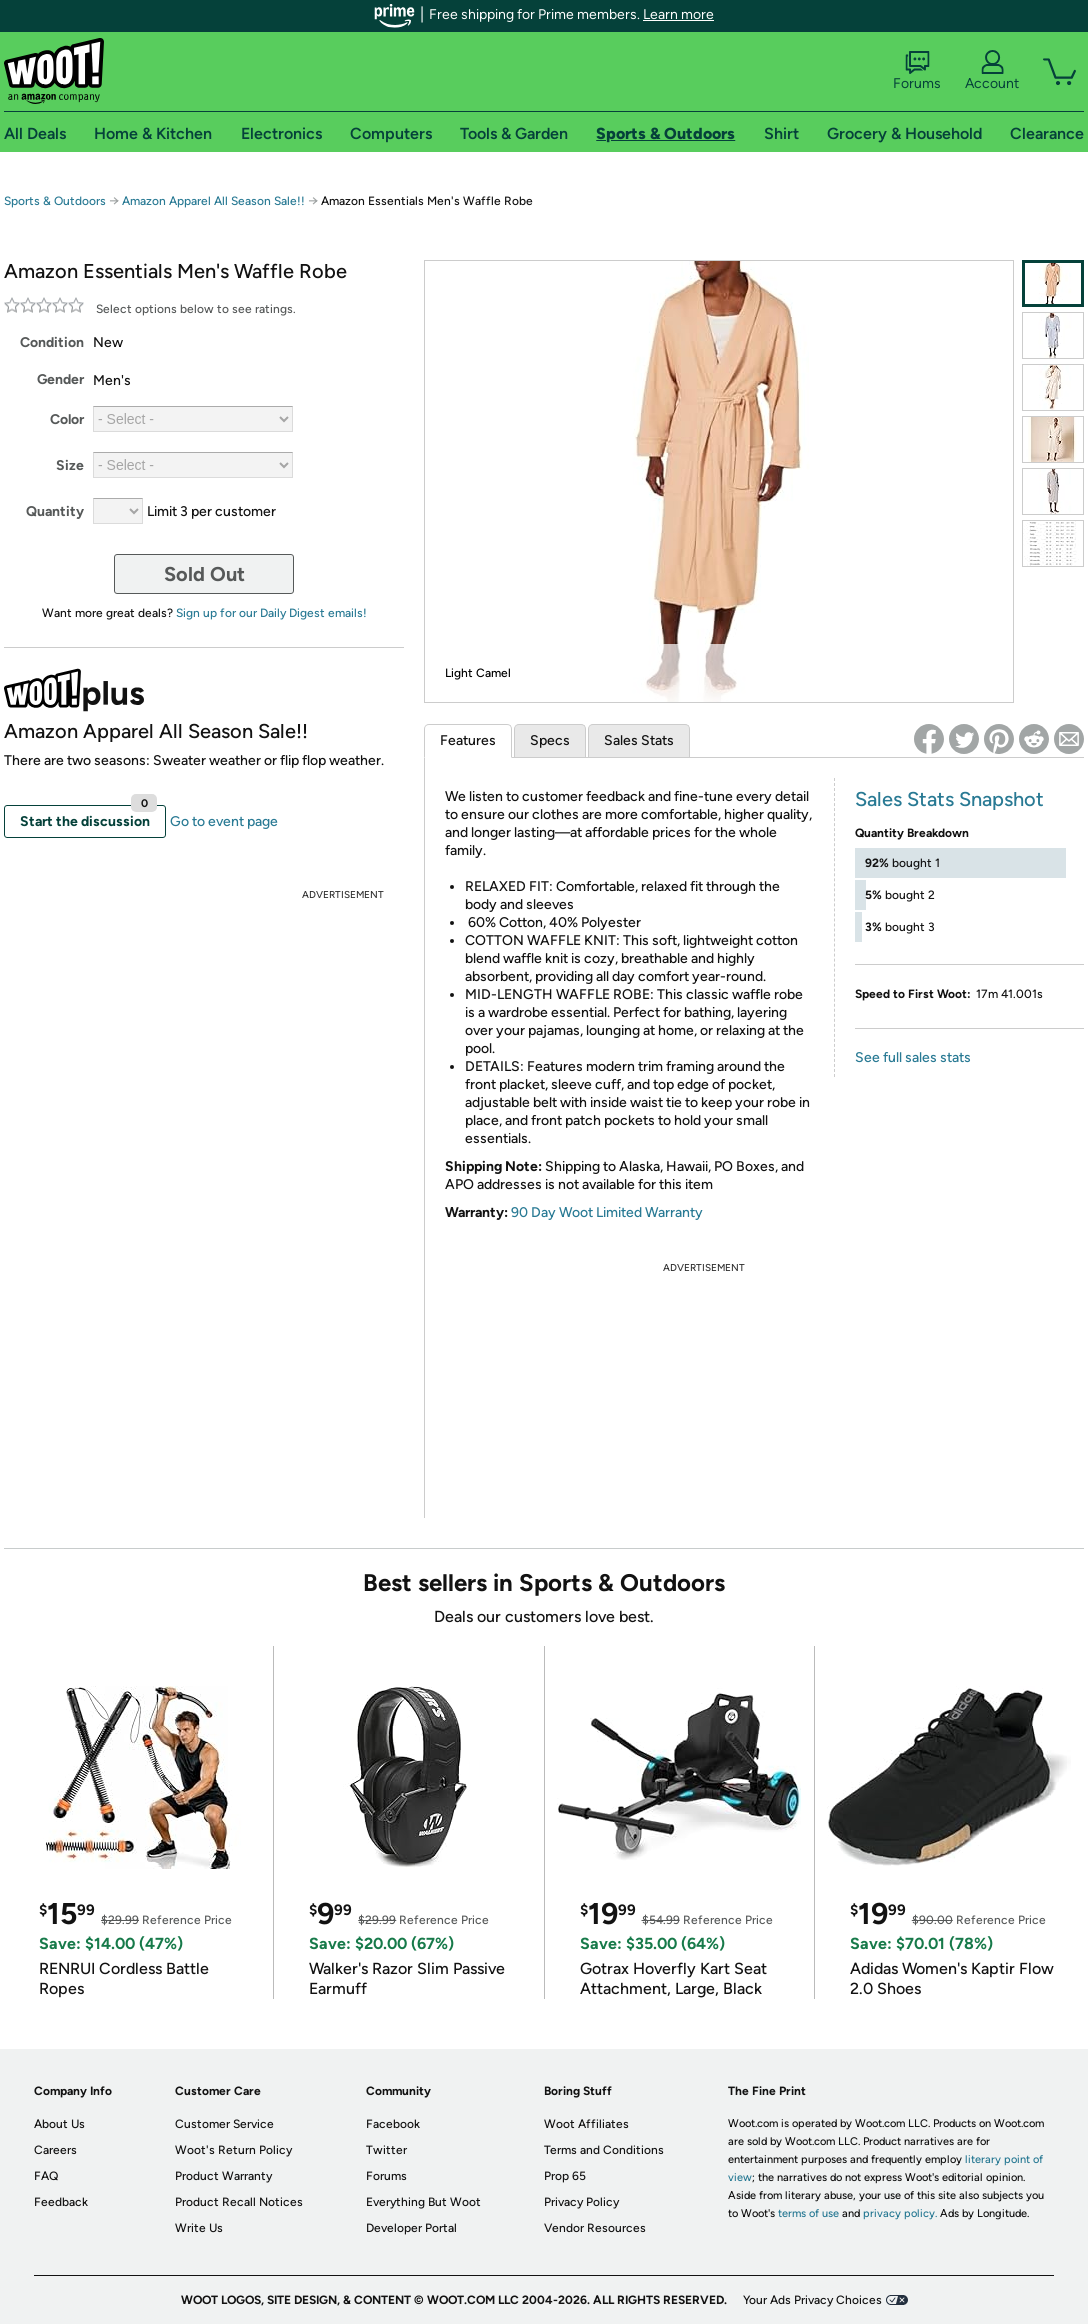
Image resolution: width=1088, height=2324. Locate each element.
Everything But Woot (423, 2202)
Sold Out (204, 574)
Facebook (393, 2124)
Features (468, 740)
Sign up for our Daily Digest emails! (271, 613)
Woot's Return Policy (233, 2150)
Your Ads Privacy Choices (812, 2300)
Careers (55, 2150)
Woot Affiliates (586, 2124)
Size (70, 465)
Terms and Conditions (604, 2150)
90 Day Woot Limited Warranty (607, 1212)
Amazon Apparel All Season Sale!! (213, 201)
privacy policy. (900, 2213)
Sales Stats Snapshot (949, 799)
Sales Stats (639, 740)
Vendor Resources (595, 2228)
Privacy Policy (581, 2202)
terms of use (808, 2213)
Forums (917, 71)
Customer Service (224, 2124)
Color (67, 419)
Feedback (61, 2202)
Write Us (199, 2228)
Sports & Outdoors (55, 201)
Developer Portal (411, 2228)
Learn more (678, 14)
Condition (52, 342)
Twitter (386, 2150)
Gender (60, 379)
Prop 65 (565, 2176)
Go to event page (224, 821)
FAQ (46, 2176)
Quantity (55, 511)
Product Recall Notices (239, 2202)
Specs (550, 740)
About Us (59, 2124)
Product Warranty (223, 2176)
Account (992, 71)
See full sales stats (913, 1057)
